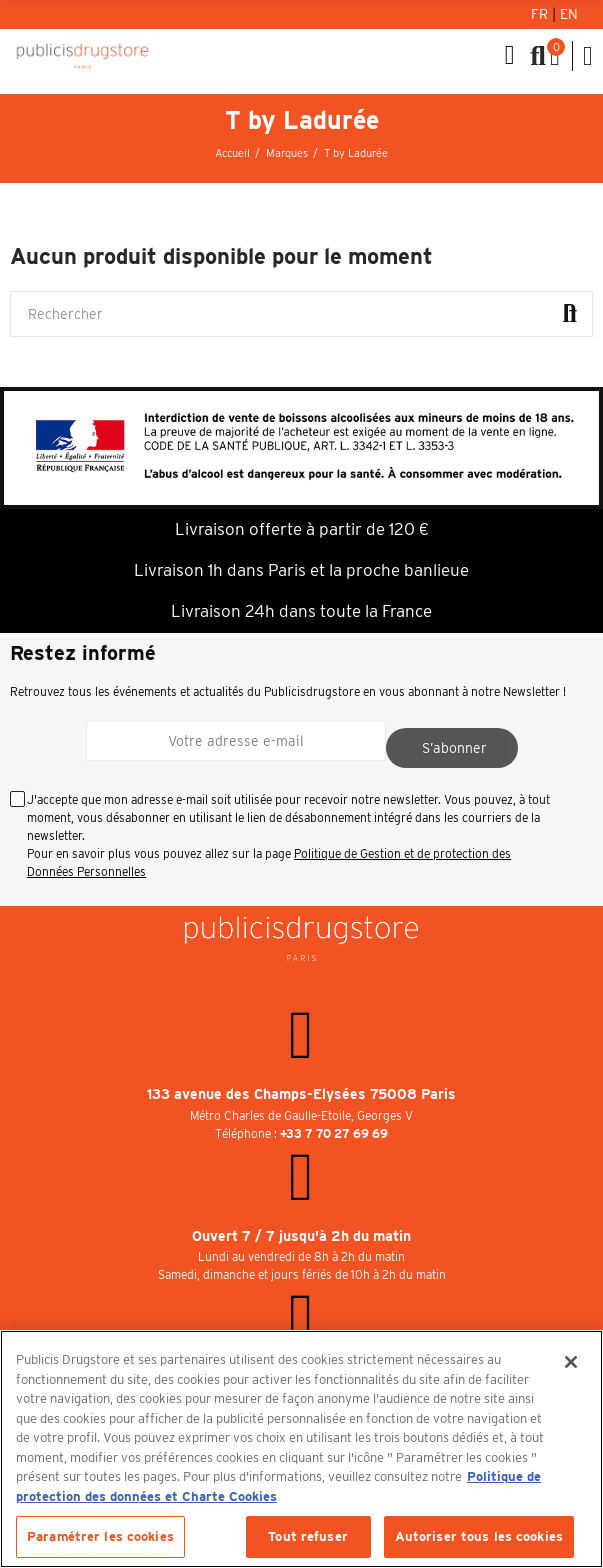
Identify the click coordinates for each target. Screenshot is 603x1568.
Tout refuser (308, 1536)
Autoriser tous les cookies (479, 1536)
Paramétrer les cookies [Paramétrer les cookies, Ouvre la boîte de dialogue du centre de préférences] (100, 1536)
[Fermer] (571, 1362)
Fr (541, 14)
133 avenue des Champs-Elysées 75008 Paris (301, 1094)
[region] (301, 1449)
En (569, 14)
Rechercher (570, 314)
